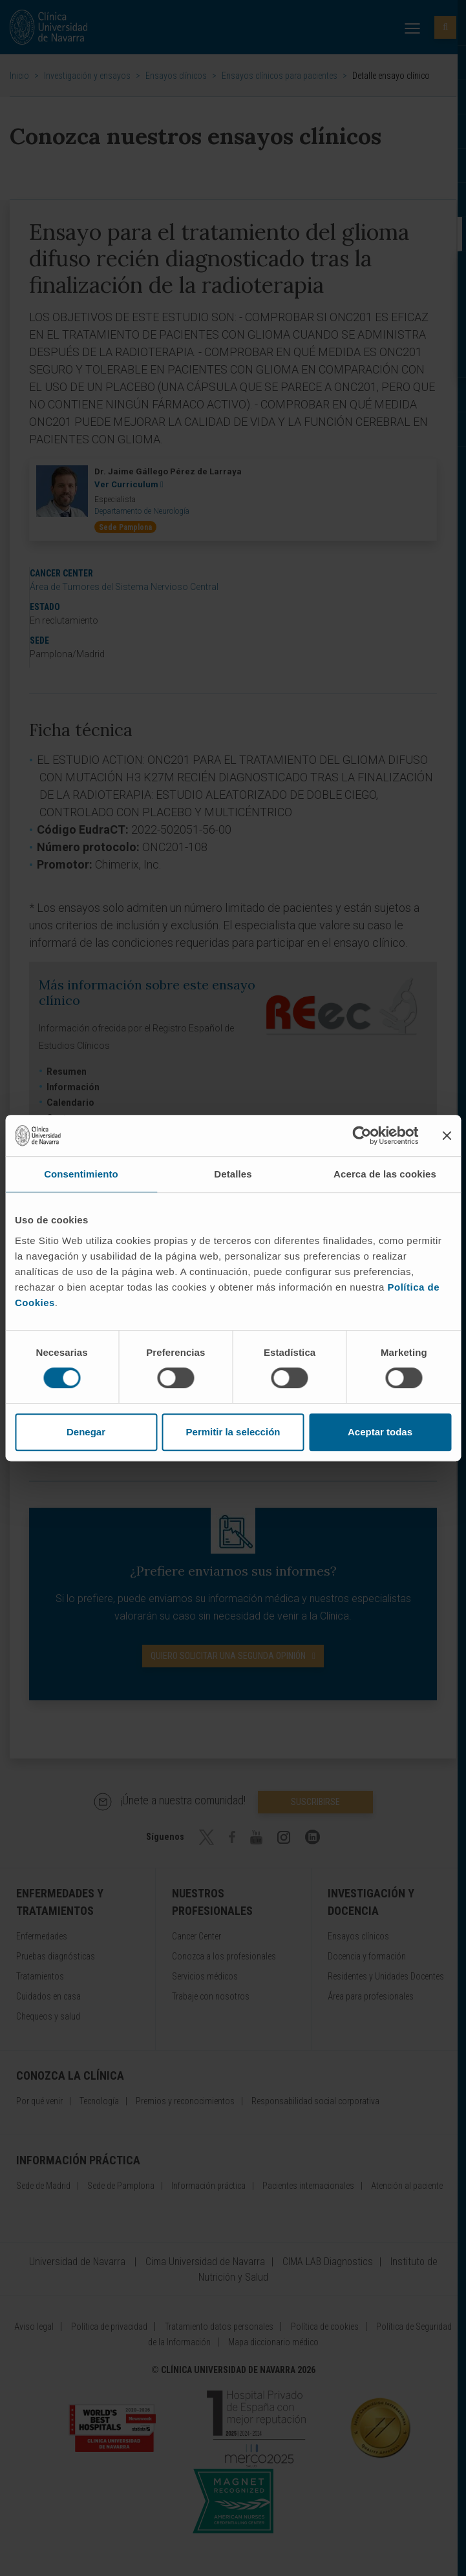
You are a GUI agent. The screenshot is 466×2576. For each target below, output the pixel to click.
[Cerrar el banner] (446, 1135)
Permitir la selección (233, 1431)
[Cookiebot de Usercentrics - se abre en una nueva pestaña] (361, 1135)
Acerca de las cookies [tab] (385, 1173)
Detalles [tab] (232, 1173)
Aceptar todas (380, 1431)
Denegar (86, 1431)
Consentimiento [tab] (81, 1173)
